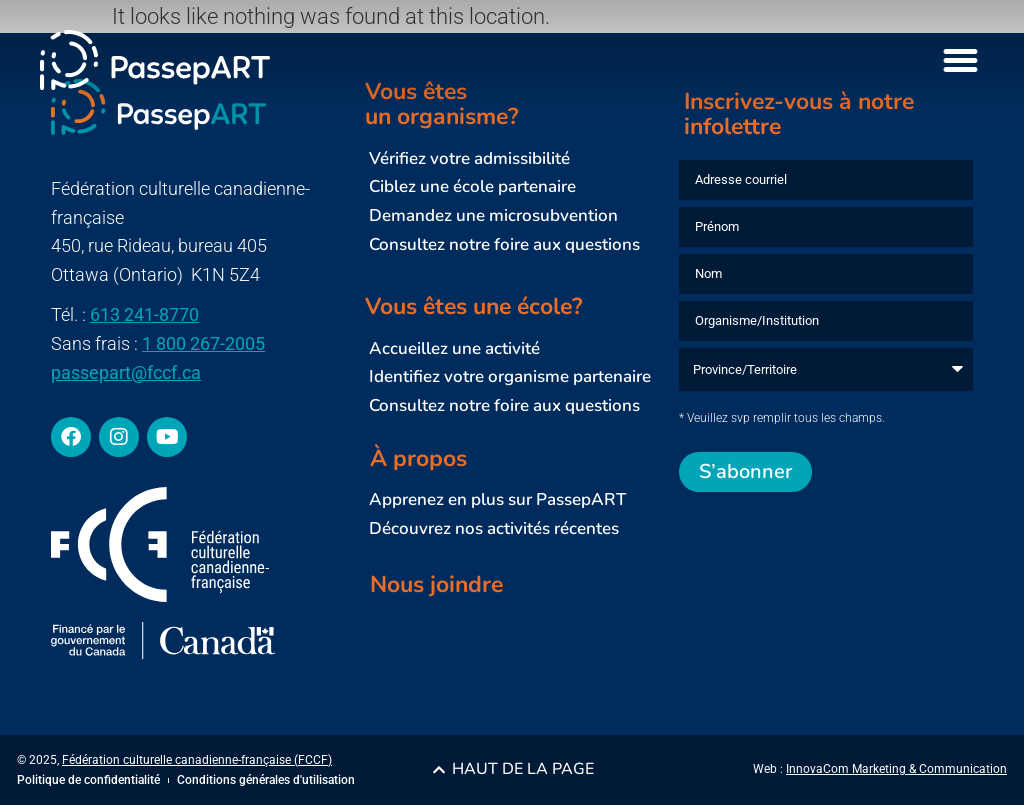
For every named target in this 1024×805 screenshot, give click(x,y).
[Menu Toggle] (960, 60)
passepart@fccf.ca (126, 372)
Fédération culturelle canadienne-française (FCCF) (197, 760)
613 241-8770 (144, 314)
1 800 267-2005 (203, 343)
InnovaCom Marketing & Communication (896, 769)
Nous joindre (436, 584)
